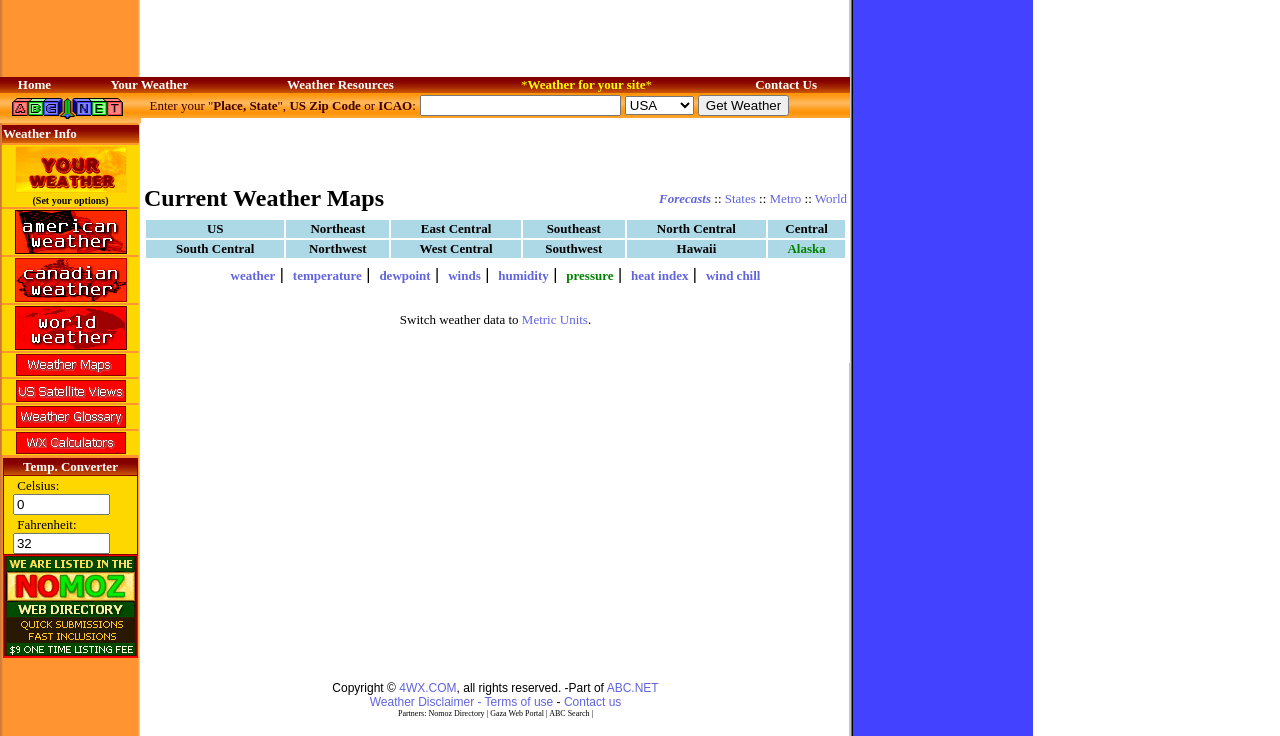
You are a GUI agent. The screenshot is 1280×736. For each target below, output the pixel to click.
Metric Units (555, 319)
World (831, 198)
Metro (786, 198)
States (740, 198)
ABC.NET (633, 688)
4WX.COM (427, 688)
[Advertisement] (496, 150)
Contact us (592, 702)
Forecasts (685, 198)
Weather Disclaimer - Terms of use (462, 702)
